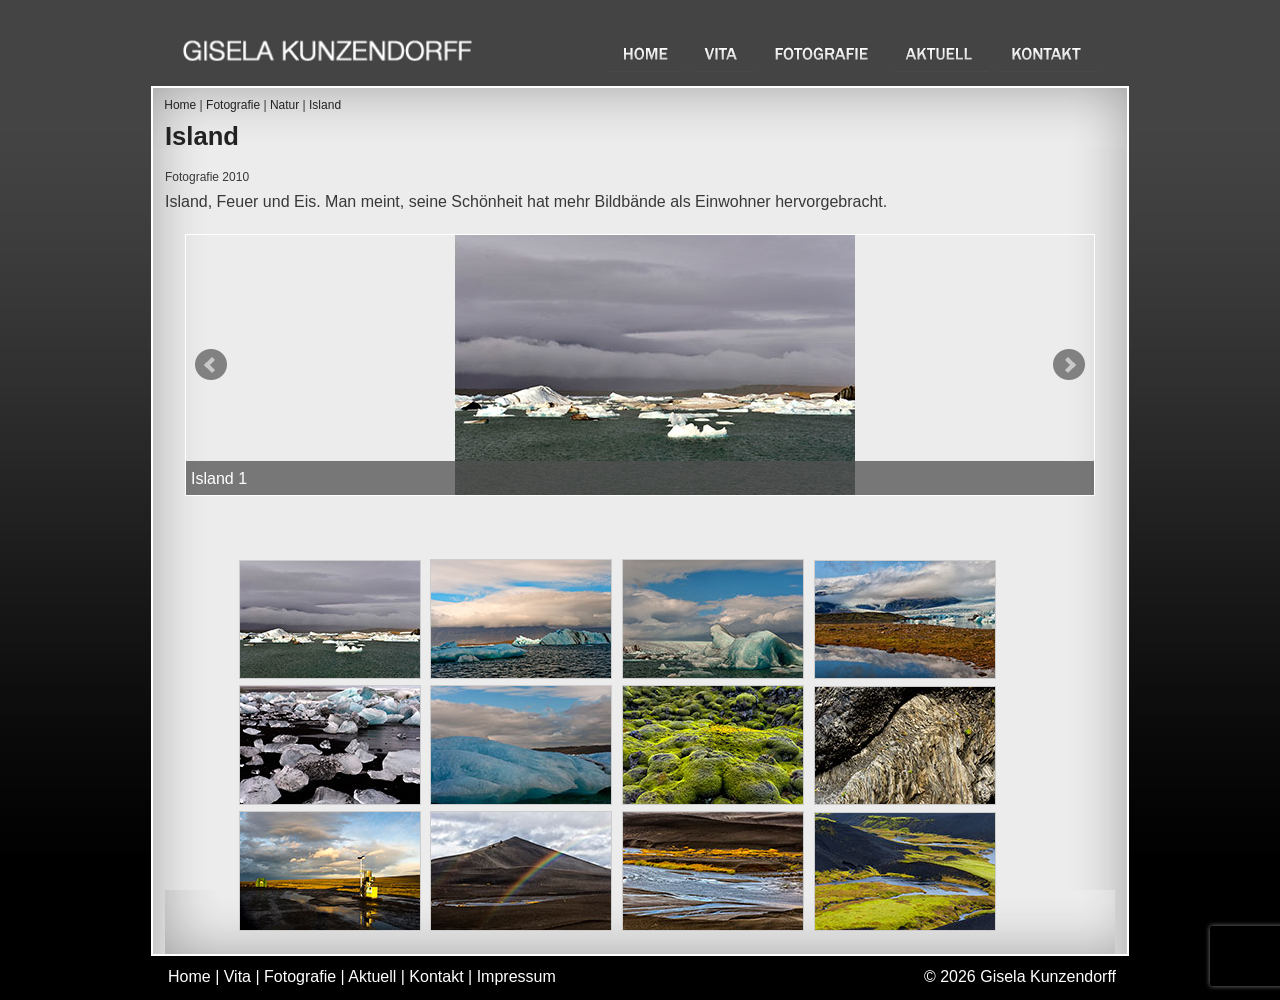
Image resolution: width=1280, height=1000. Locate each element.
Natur (284, 105)
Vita (723, 53)
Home (646, 53)
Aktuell (941, 53)
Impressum (516, 976)
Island (325, 105)
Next (1069, 365)
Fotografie (823, 53)
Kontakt (1047, 53)
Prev (211, 365)
